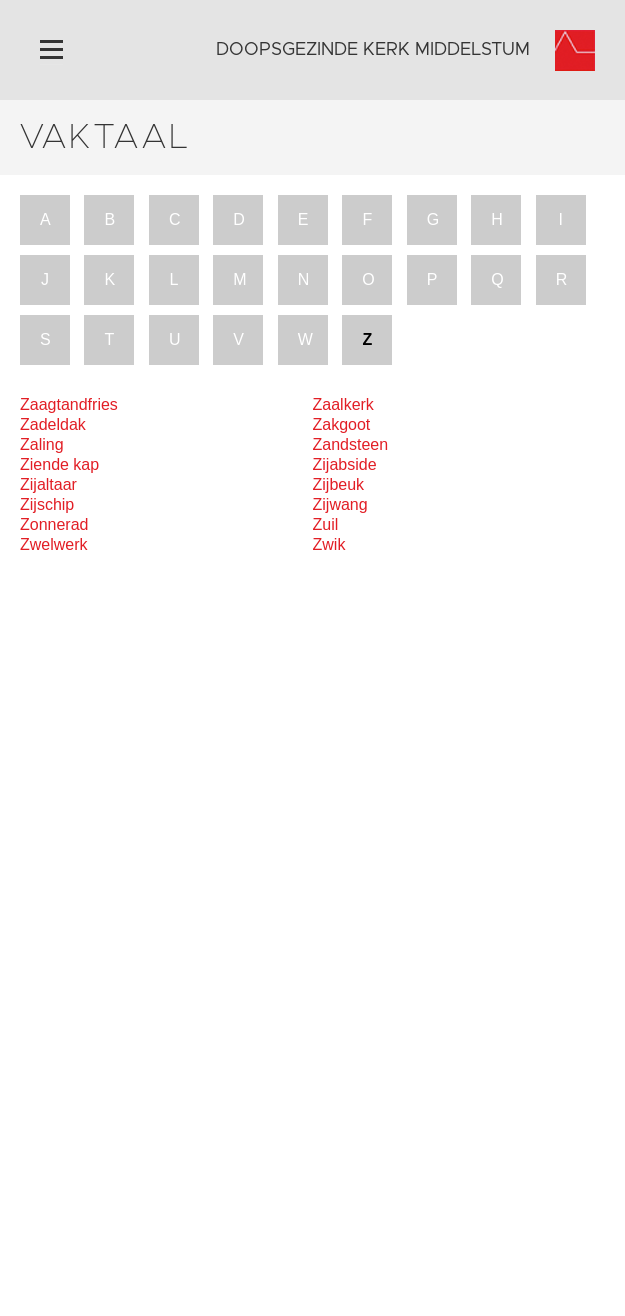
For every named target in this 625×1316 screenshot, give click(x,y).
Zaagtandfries (69, 404)
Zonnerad (54, 524)
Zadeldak (53, 424)
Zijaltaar (48, 484)
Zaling (42, 444)
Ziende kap (59, 464)
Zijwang (340, 504)
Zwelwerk (54, 544)
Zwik (329, 544)
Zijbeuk (339, 484)
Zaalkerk (343, 404)
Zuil (326, 524)
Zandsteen (351, 444)
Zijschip (47, 504)
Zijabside (345, 464)
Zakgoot (342, 424)
